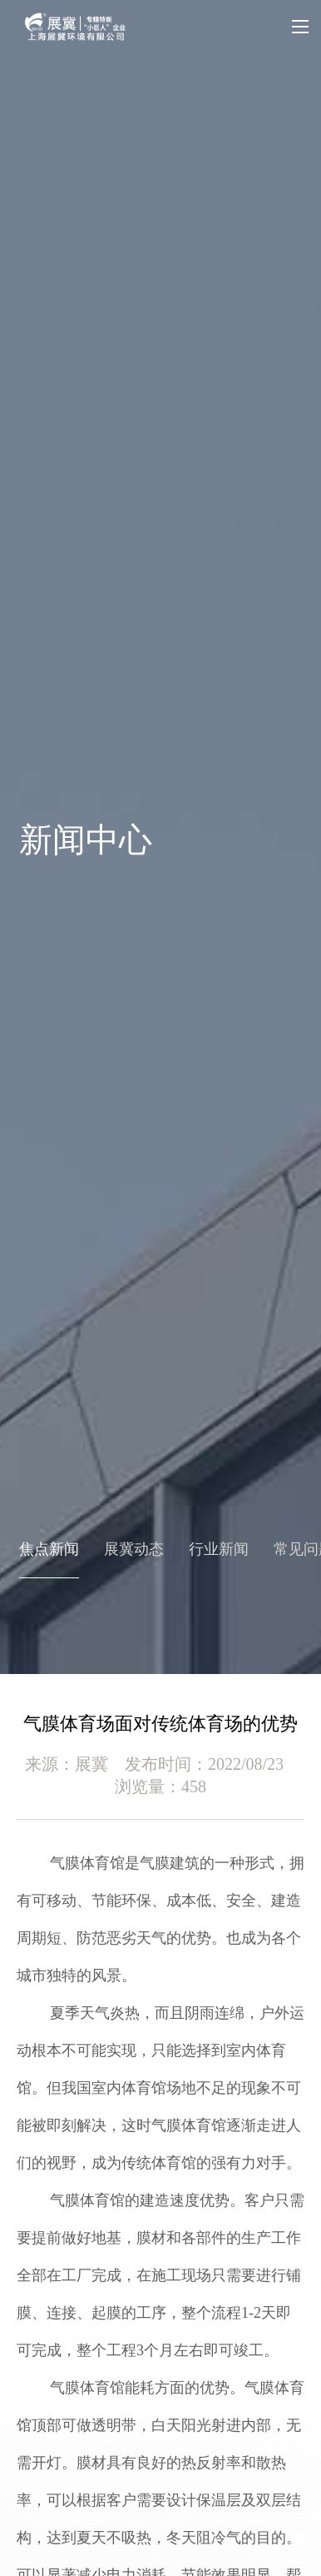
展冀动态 (134, 1549)
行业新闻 (219, 1549)
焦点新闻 (49, 1549)
